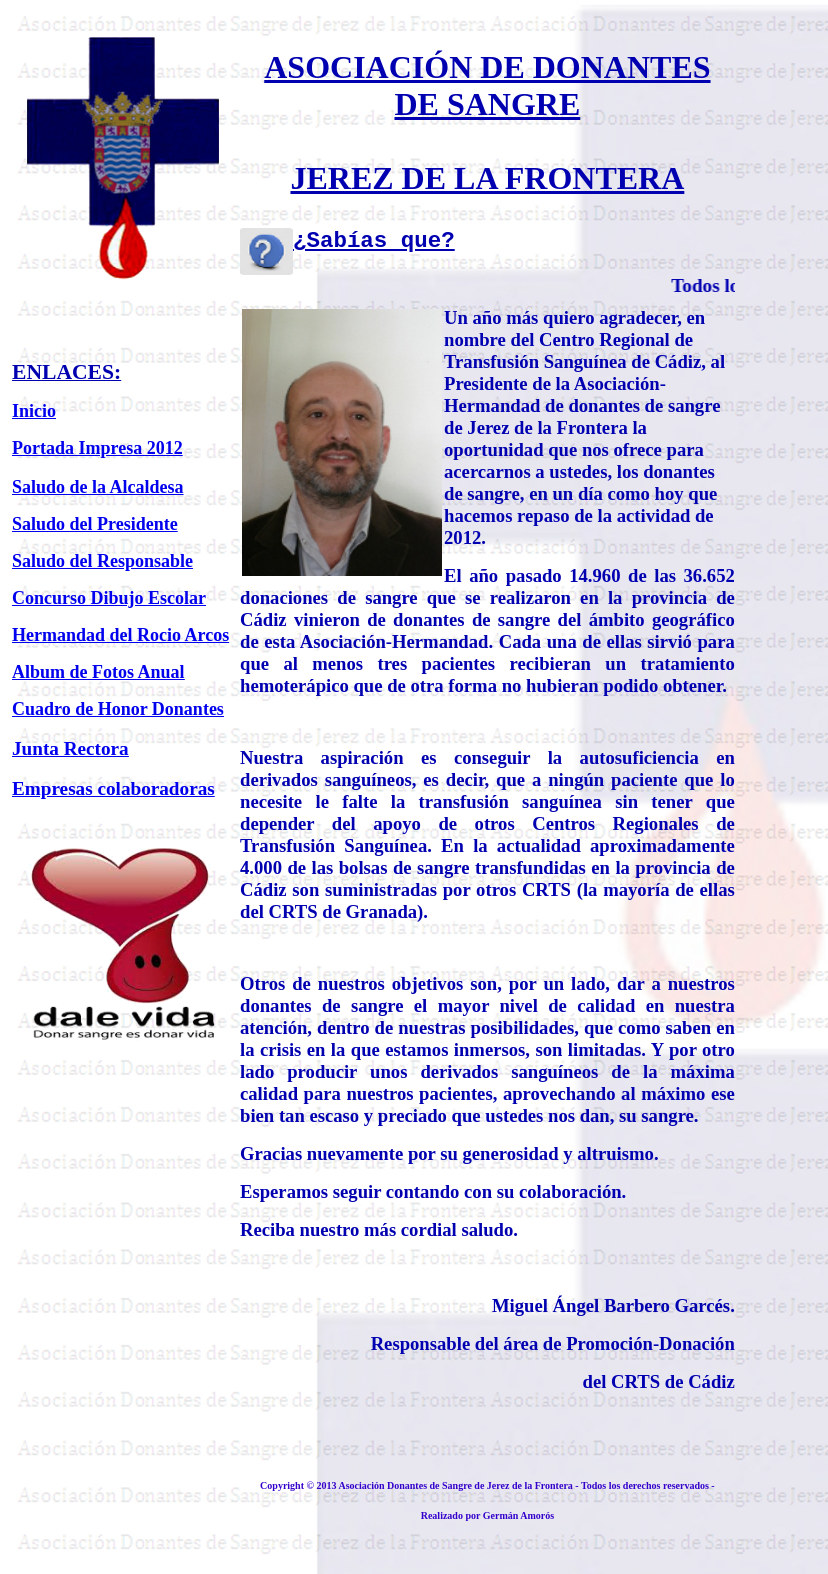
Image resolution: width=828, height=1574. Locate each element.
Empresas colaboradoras (113, 788)
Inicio (34, 411)
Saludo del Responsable (102, 561)
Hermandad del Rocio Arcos (120, 635)
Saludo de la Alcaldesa (98, 487)
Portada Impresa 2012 (97, 448)
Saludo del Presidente (95, 524)
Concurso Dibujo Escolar (109, 598)
